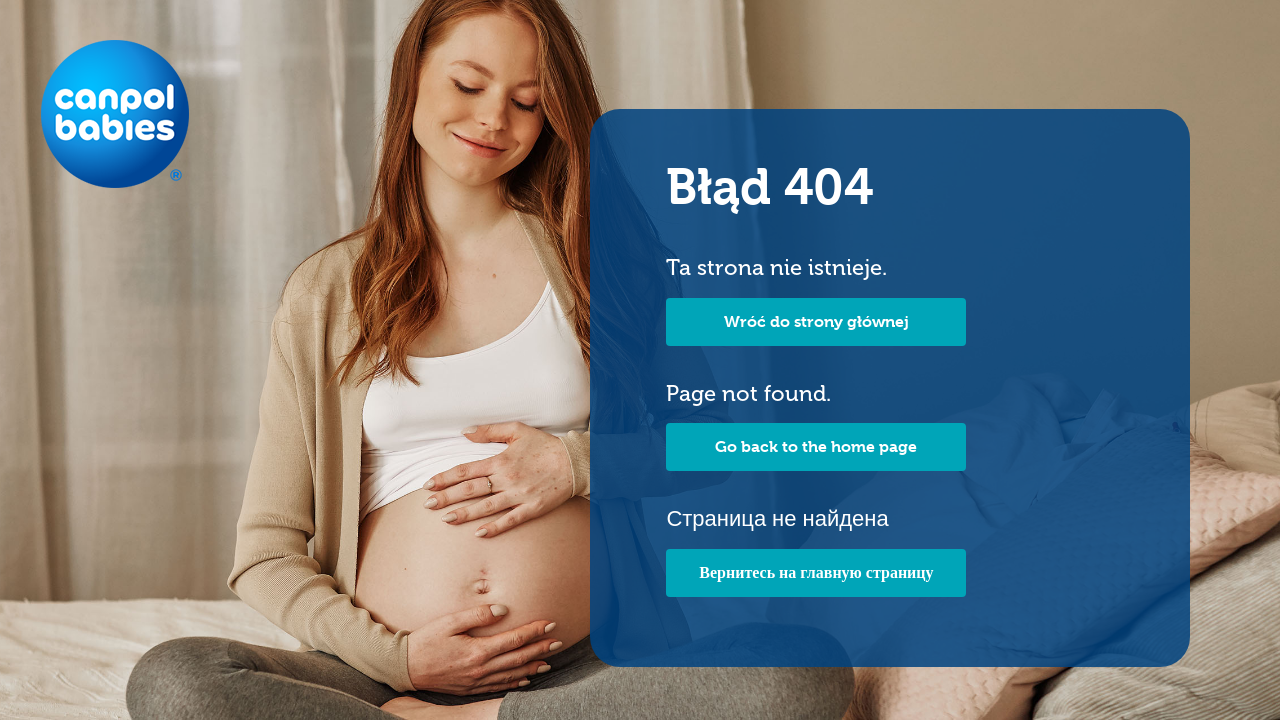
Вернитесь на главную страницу (816, 572)
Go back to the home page (816, 446)
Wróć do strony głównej (816, 321)
